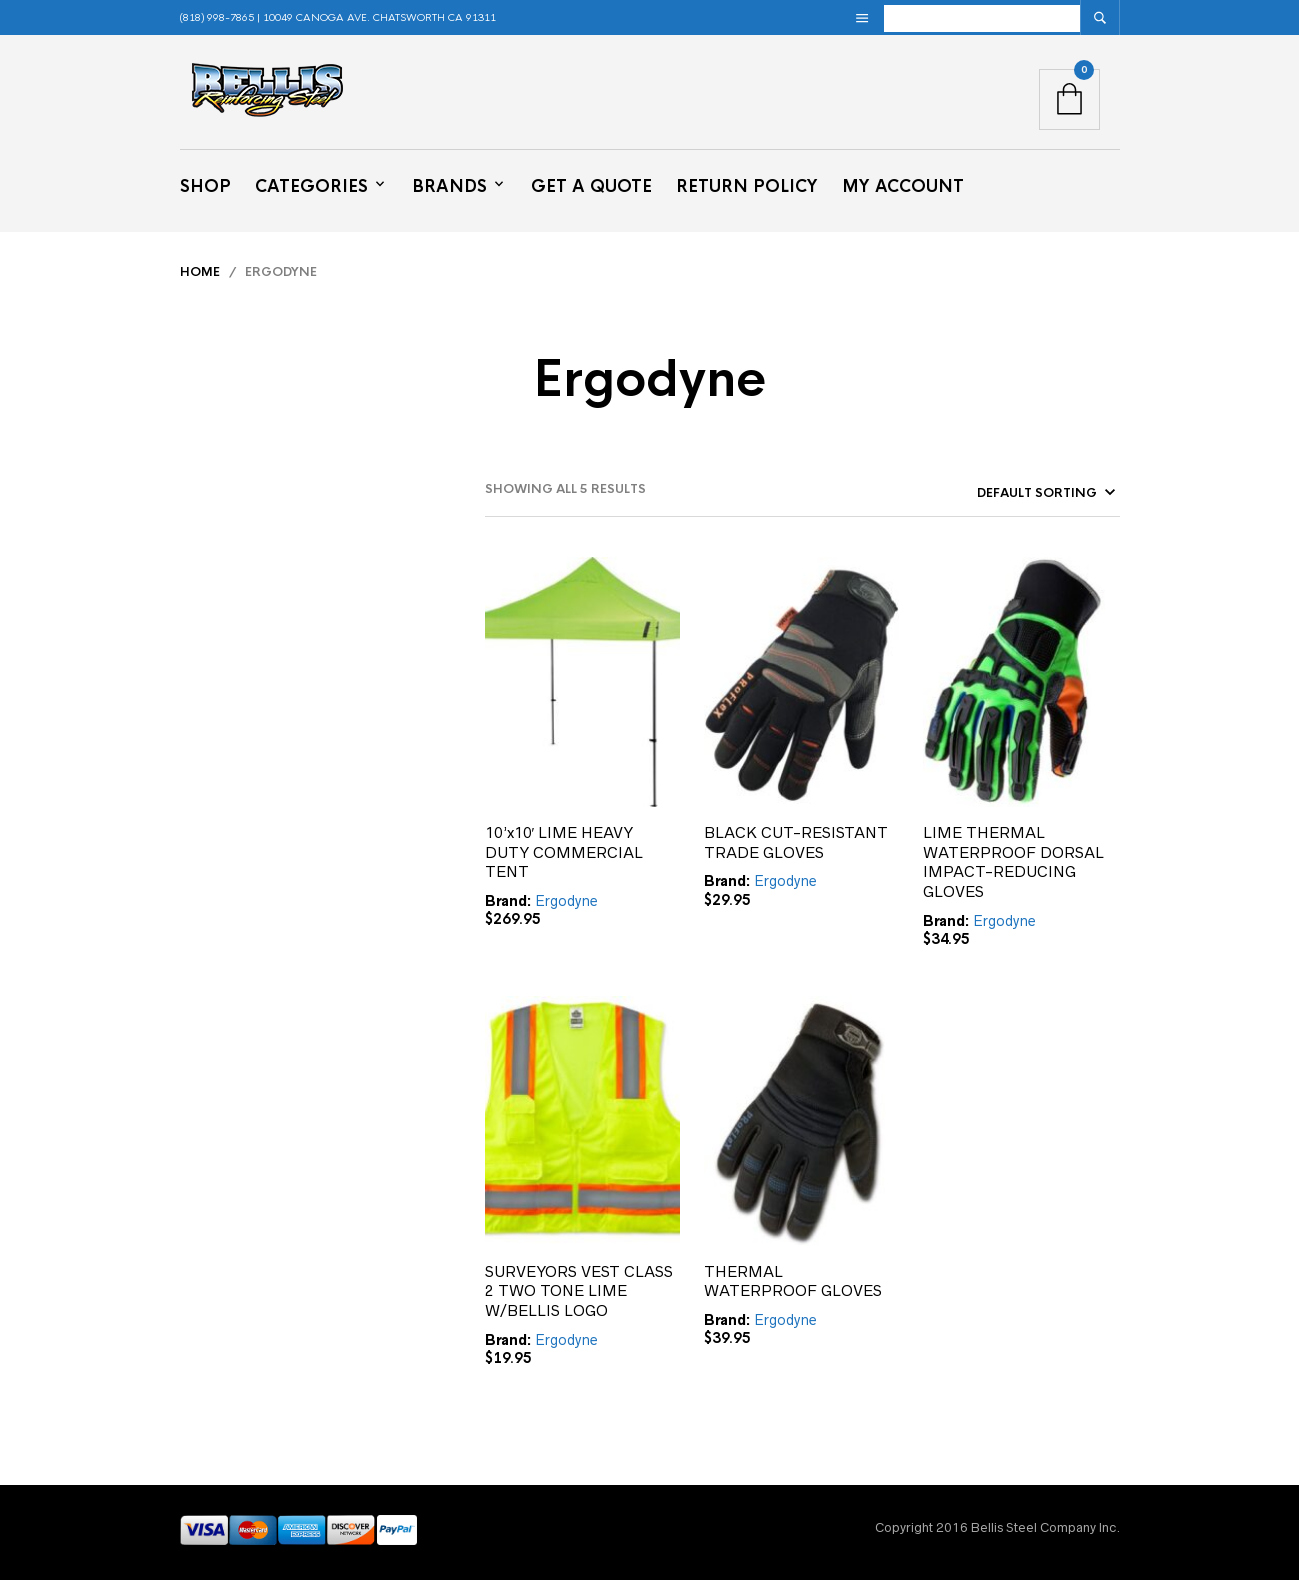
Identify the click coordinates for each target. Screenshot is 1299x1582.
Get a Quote (591, 187)
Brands (449, 187)
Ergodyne (566, 902)
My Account (903, 187)
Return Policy (747, 187)
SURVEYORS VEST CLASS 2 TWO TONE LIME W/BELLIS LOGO (579, 1292)
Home (200, 273)
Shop (205, 187)
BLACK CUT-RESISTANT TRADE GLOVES (796, 843)
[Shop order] (1009, 495)
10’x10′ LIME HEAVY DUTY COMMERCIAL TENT (564, 853)
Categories (311, 187)
